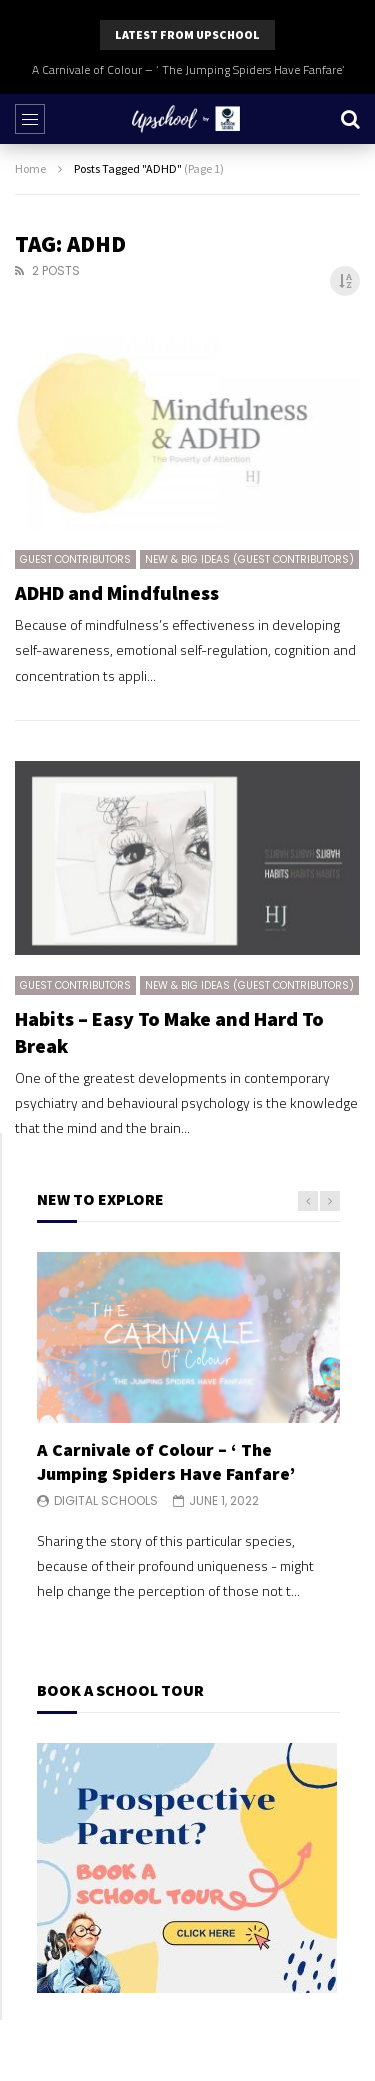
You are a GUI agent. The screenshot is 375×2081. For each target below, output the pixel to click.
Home (30, 168)
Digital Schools (106, 1500)
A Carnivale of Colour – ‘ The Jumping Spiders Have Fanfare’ (188, 69)
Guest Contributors (75, 559)
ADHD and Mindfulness (117, 592)
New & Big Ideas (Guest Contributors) (249, 559)
